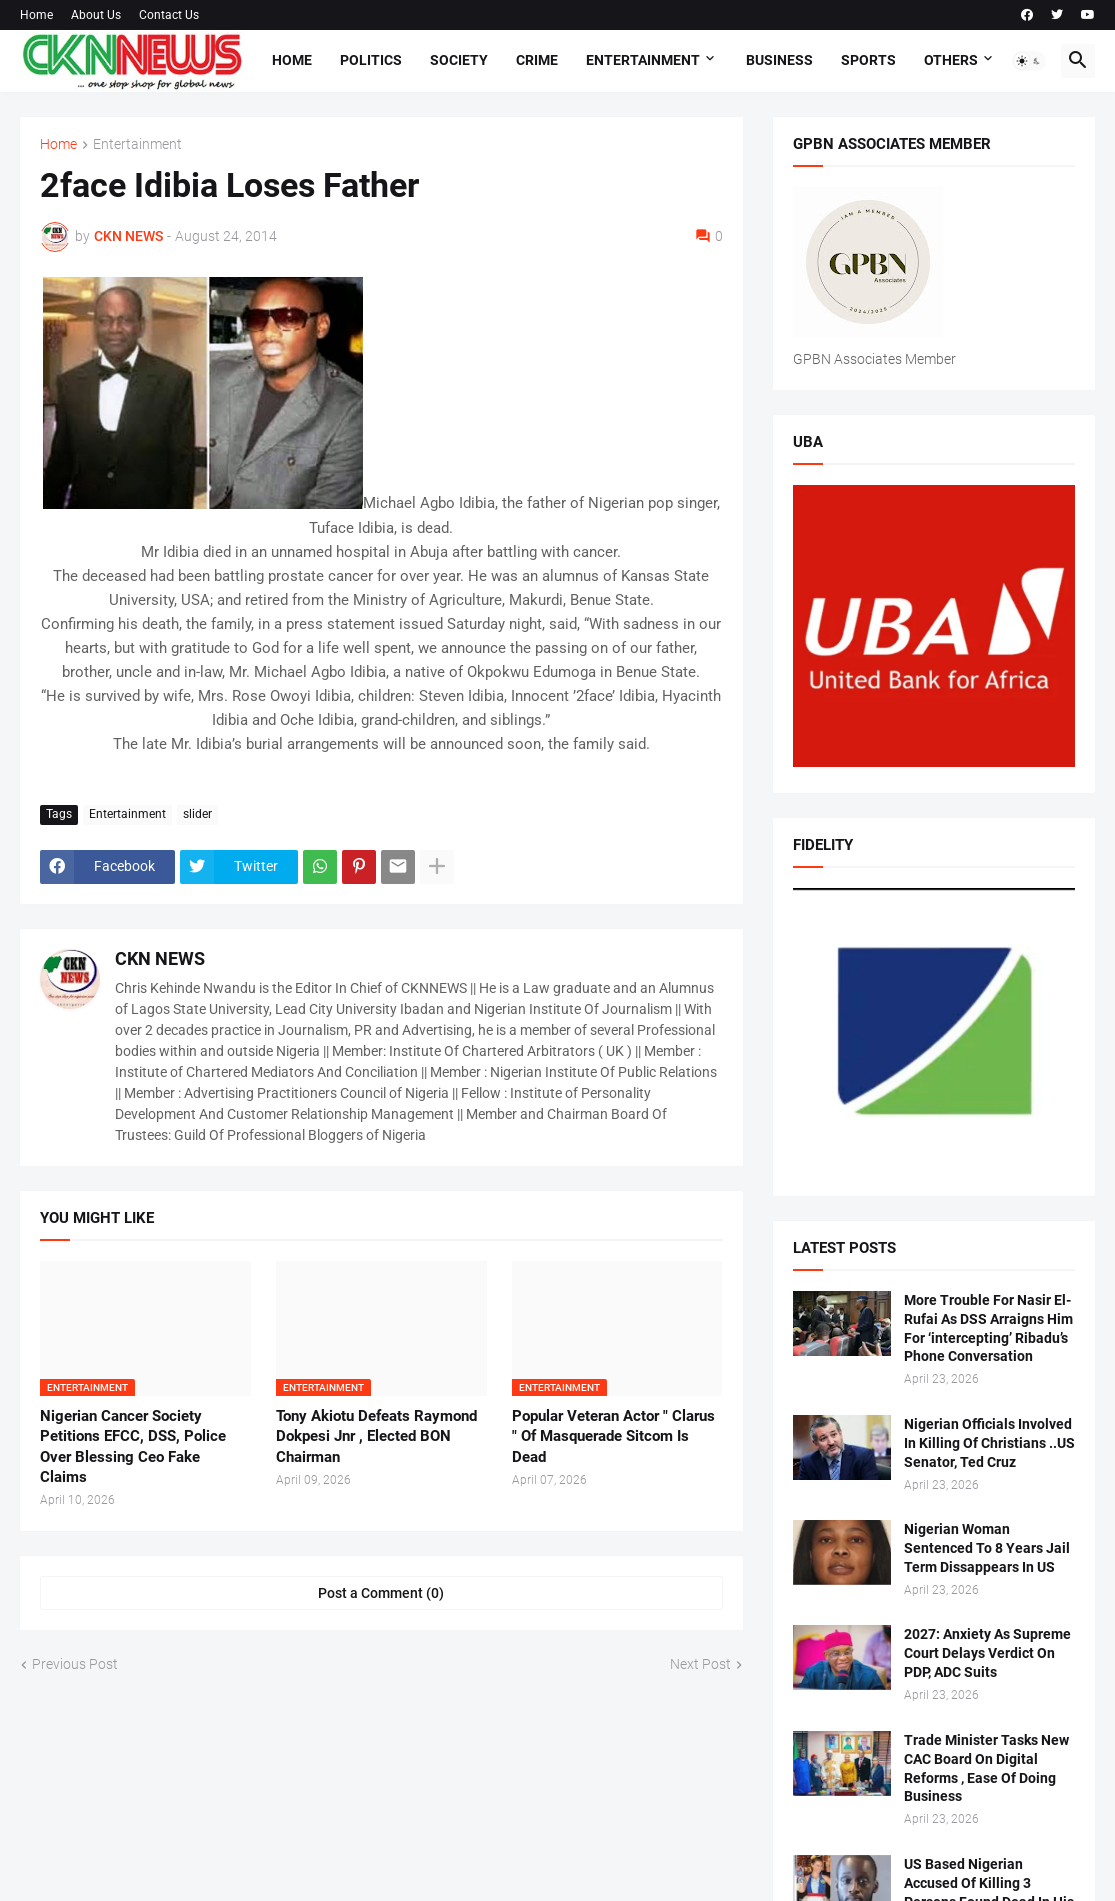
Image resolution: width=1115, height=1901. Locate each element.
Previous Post (75, 1664)
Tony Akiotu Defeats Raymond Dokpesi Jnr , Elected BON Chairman (376, 1436)
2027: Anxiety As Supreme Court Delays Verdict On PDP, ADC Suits (987, 1653)
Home (36, 15)
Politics (371, 60)
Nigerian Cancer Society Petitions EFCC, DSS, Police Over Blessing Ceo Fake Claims (133, 1446)
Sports (868, 60)
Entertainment (643, 60)
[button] (1029, 61)
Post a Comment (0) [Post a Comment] (381, 1593)
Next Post (700, 1664)
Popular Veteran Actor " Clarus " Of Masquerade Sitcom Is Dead (613, 1436)
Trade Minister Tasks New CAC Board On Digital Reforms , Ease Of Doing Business (986, 1768)
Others (951, 60)
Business (779, 60)
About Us (96, 15)
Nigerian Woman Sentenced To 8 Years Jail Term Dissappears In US (987, 1548)
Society (459, 60)
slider (197, 814)
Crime (537, 60)
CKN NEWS (160, 958)
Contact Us (169, 15)
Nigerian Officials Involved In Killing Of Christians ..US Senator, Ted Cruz (989, 1443)
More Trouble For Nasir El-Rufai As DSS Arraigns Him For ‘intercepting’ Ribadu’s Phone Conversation (988, 1328)
